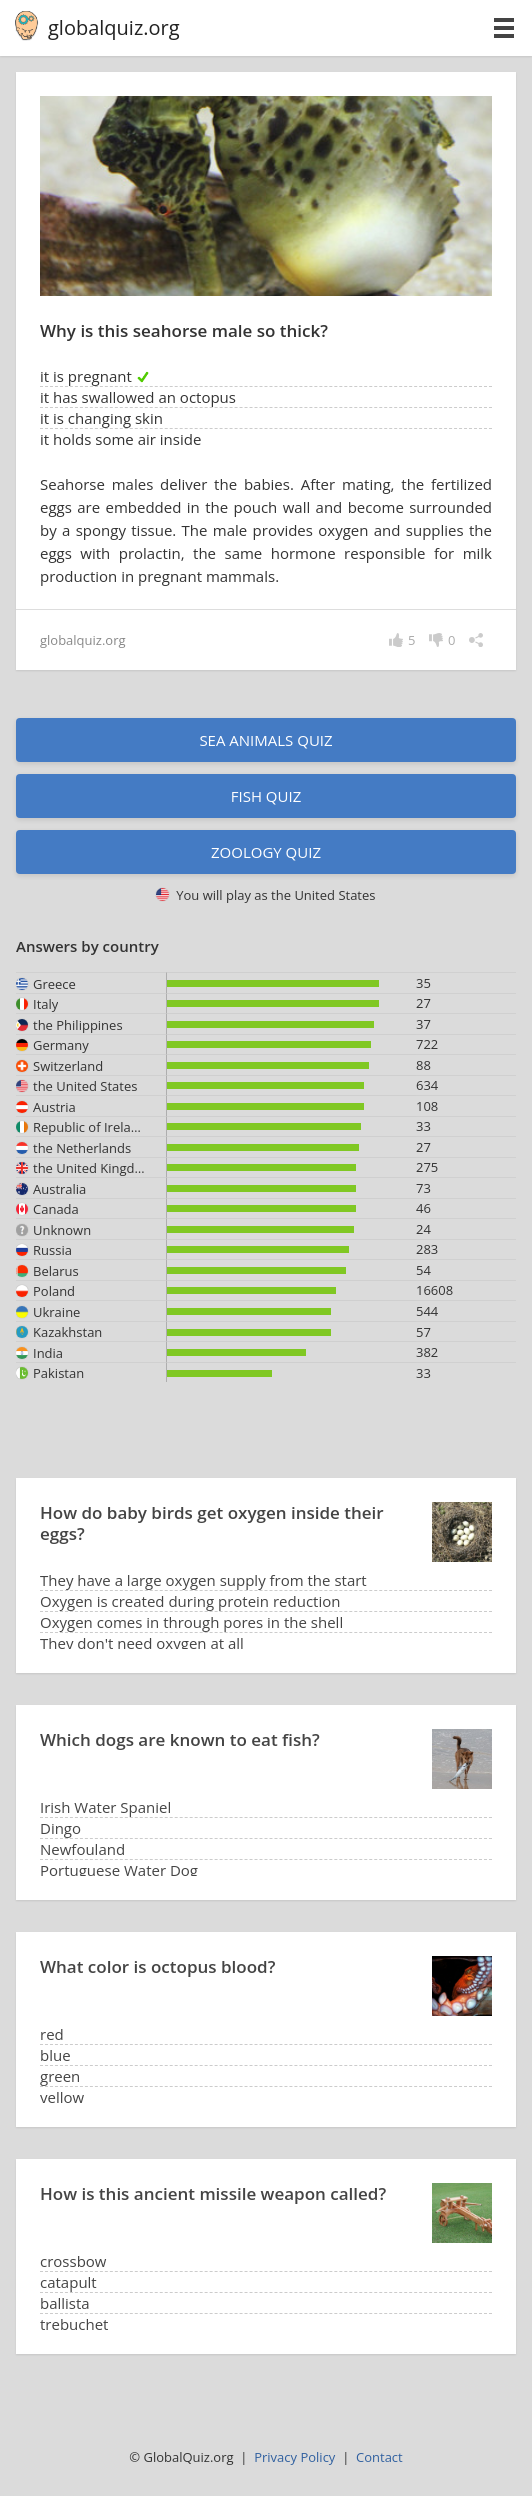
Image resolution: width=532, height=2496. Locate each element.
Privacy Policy (294, 2457)
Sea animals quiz (265, 740)
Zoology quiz (266, 852)
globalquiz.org (114, 27)
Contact (379, 2457)
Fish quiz (266, 796)
